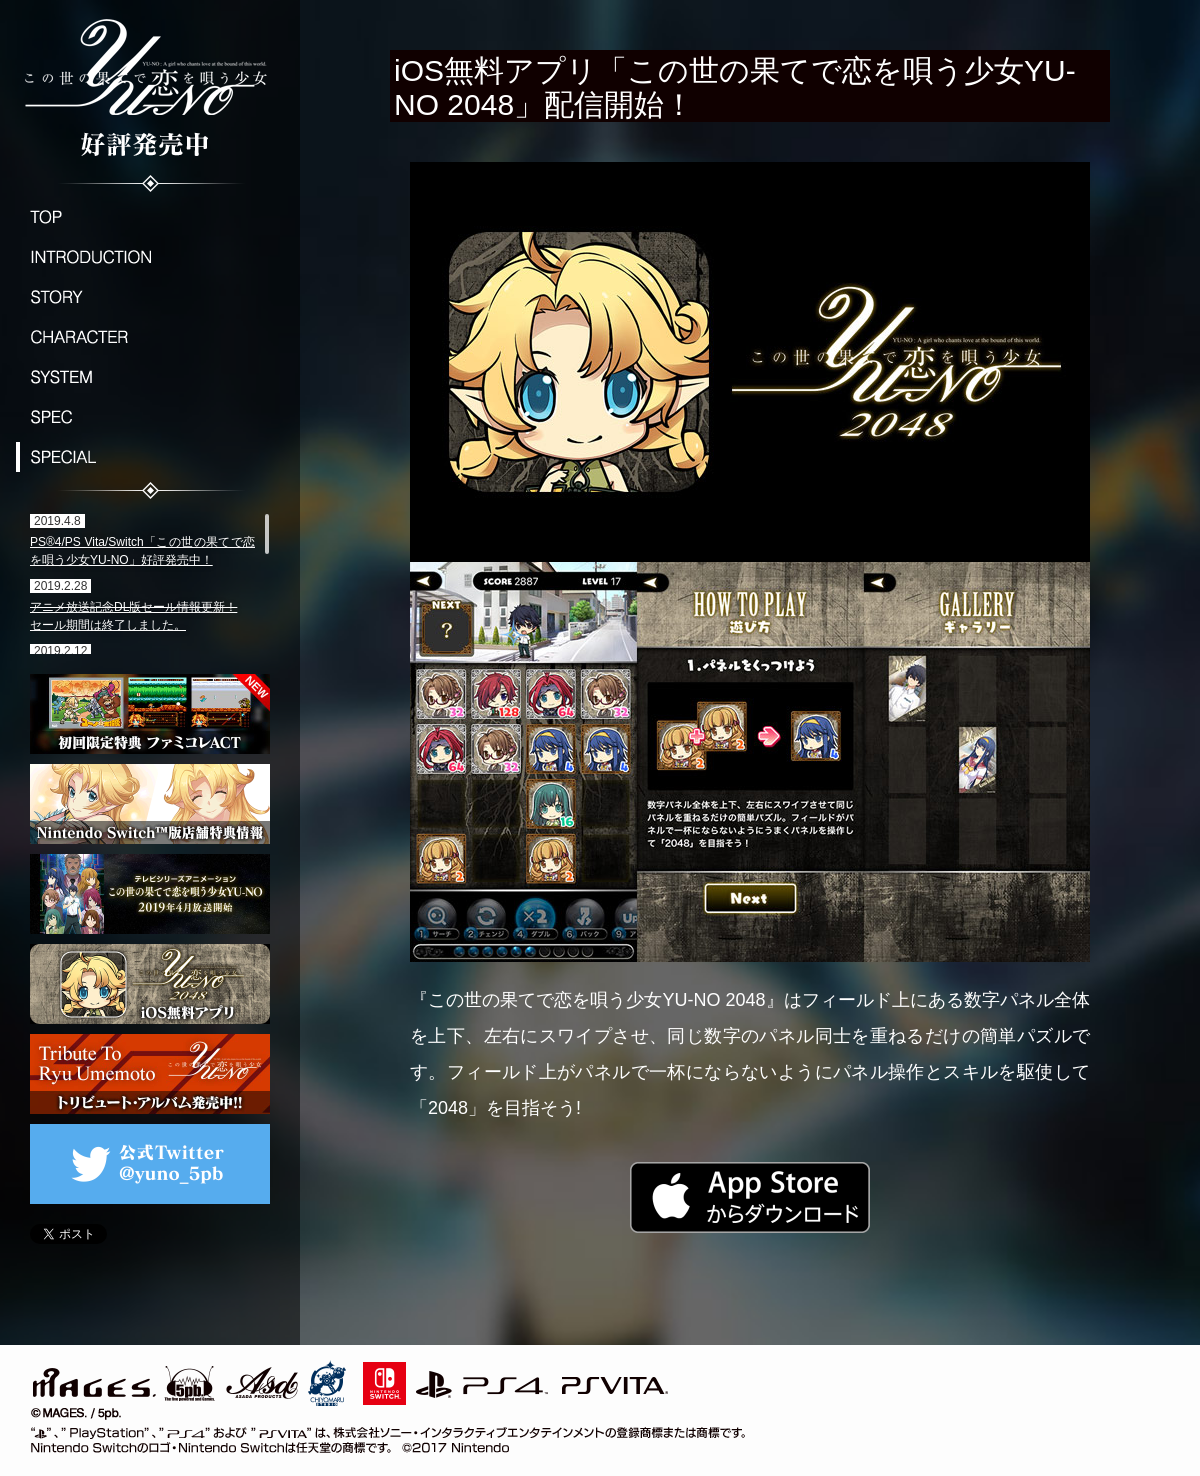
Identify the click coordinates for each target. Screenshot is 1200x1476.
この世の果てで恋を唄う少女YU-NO (150, 85)
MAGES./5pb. (120, 1380)
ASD (262, 1380)
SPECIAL (150, 457)
